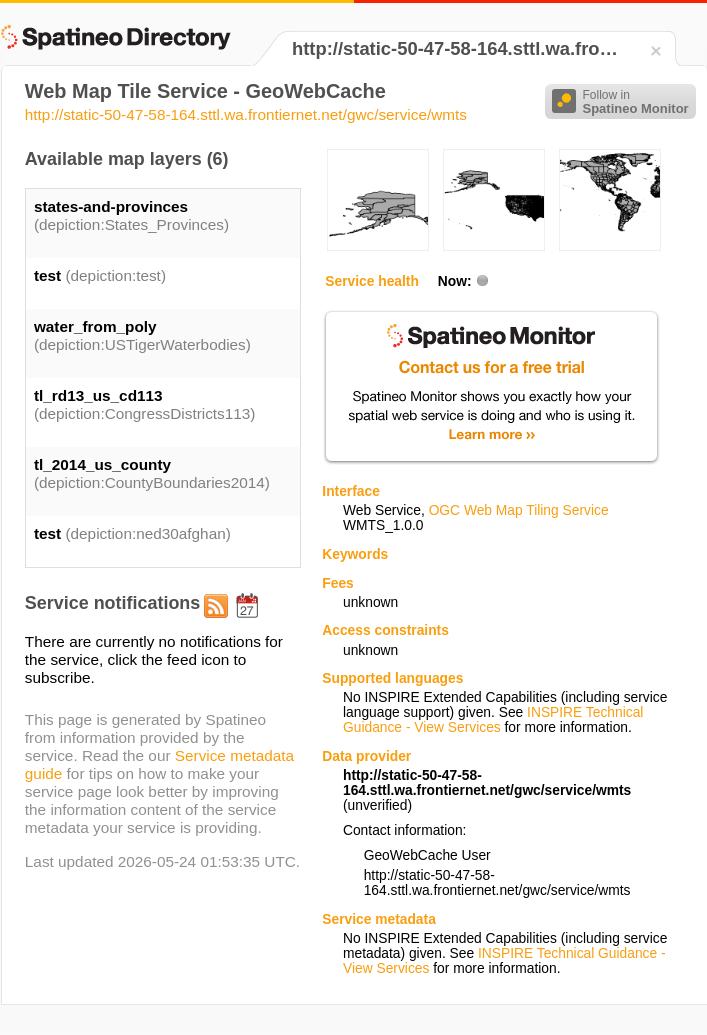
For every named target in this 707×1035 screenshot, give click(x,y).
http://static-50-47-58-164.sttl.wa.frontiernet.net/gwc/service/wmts (246, 114)
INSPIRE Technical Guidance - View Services (493, 720)
